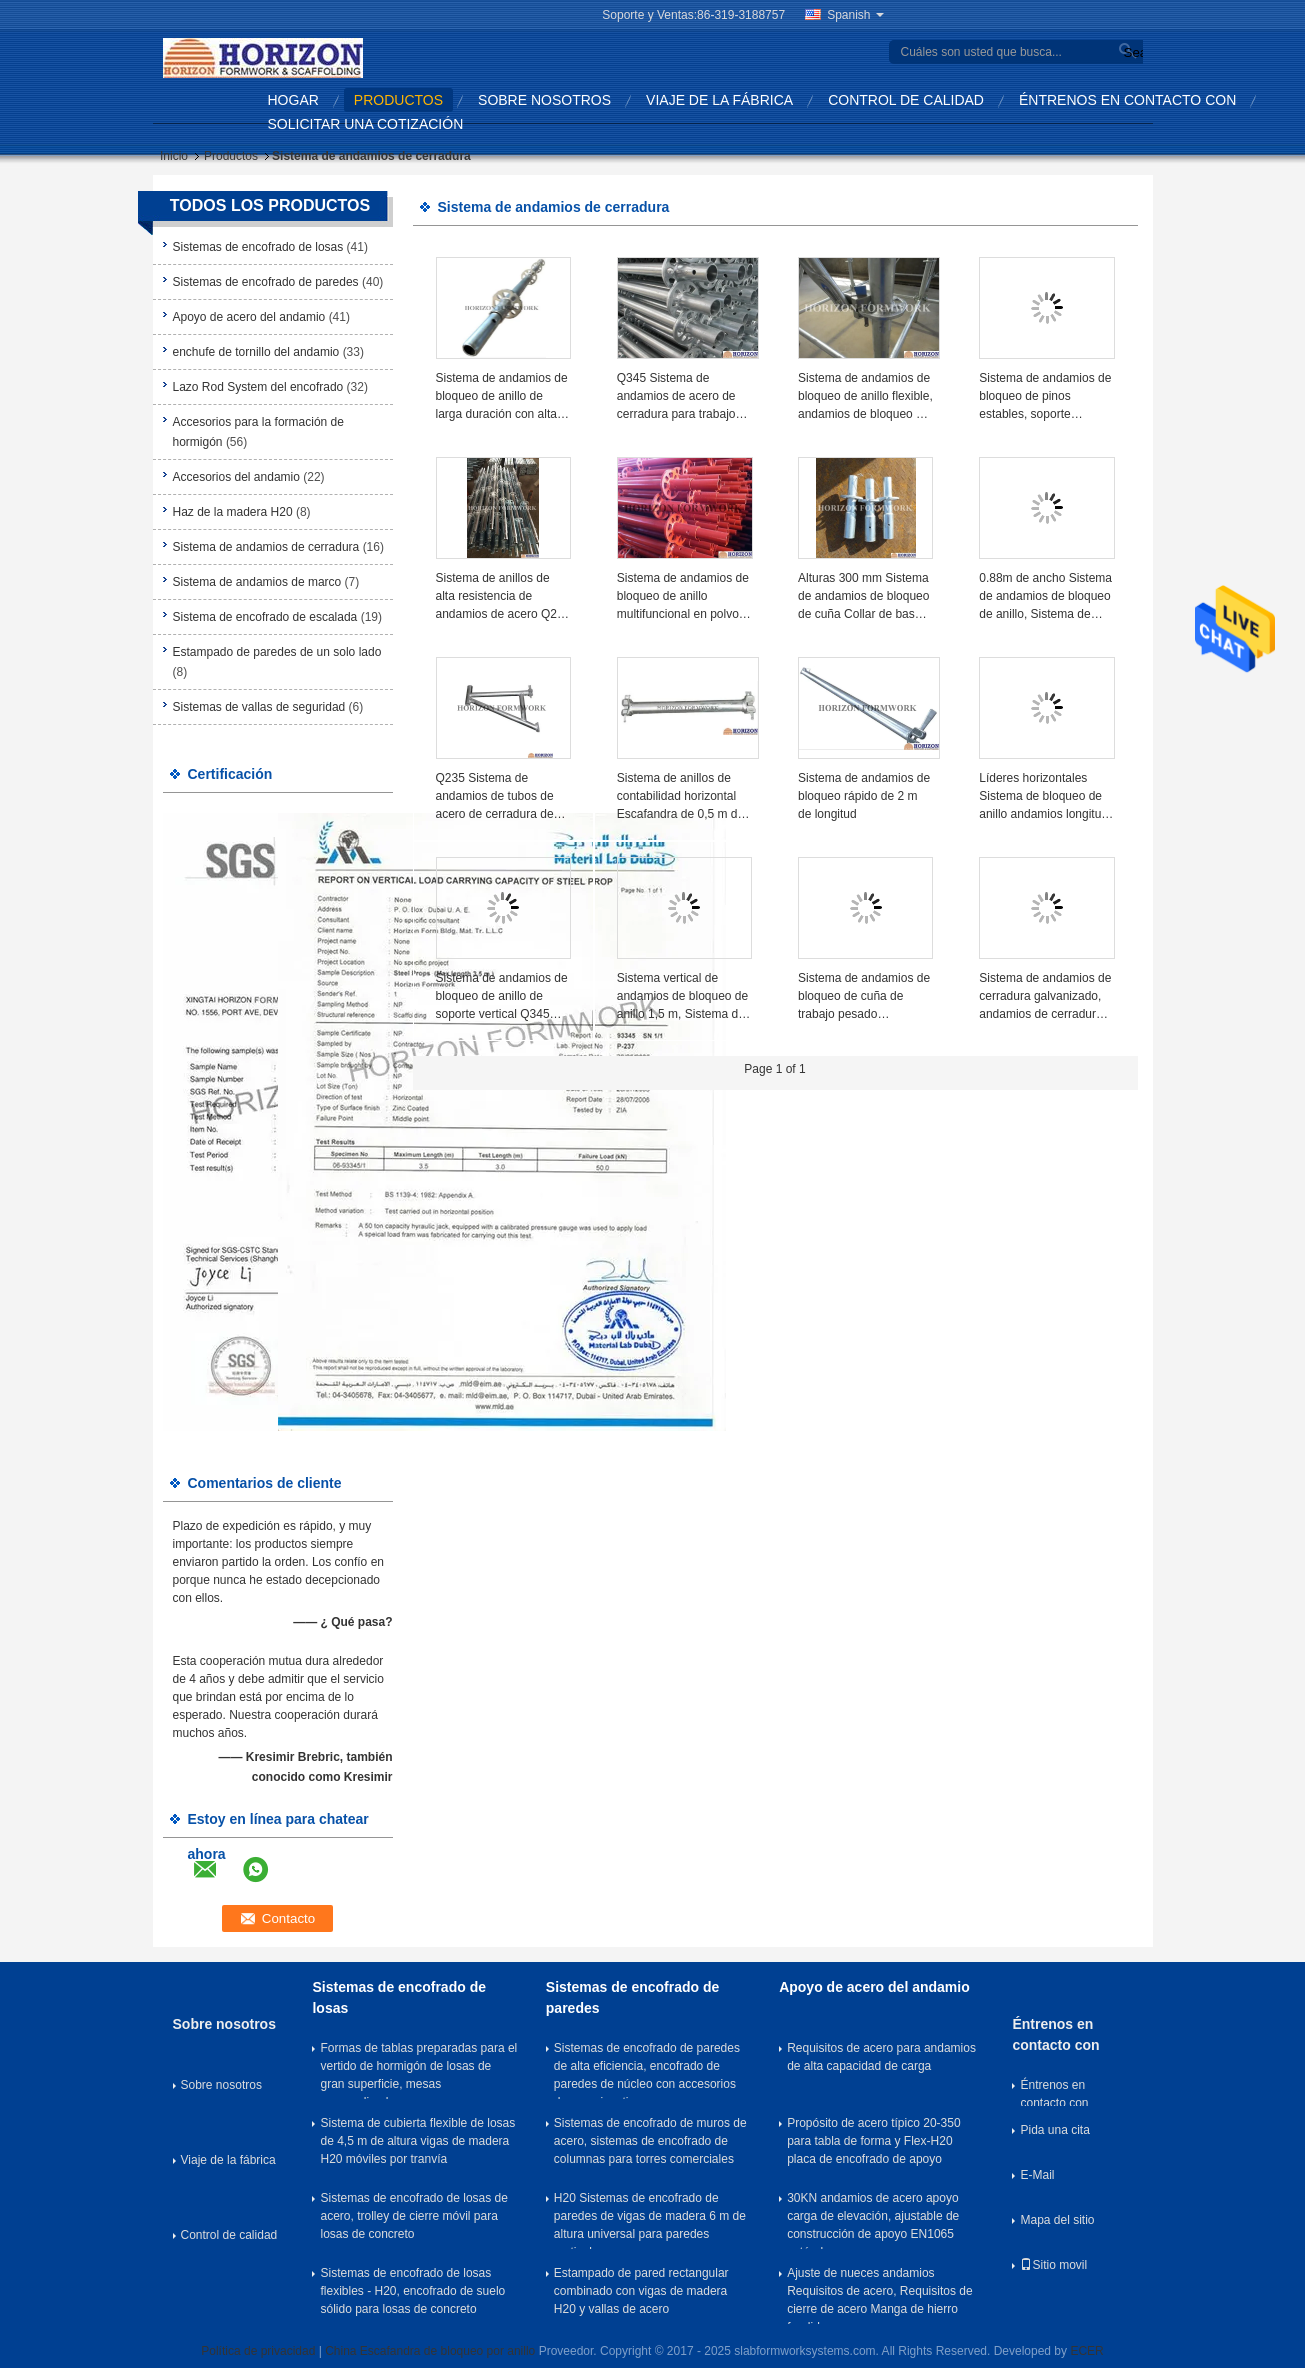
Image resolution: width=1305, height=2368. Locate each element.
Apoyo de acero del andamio (249, 317)
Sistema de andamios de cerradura (266, 547)
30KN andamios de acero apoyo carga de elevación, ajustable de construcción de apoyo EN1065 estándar (873, 2220)
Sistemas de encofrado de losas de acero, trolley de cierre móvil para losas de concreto (413, 2216)
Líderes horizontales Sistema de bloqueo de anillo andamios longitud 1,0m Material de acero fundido (1043, 797)
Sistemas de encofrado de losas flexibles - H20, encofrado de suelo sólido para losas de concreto (412, 2291)
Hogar (293, 100)
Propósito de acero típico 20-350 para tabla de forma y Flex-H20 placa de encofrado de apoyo (873, 2141)
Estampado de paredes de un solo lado (277, 652)
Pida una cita (1054, 2130)
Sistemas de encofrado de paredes (266, 282)
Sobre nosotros (544, 100)
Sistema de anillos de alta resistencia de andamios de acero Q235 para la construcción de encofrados (503, 597)
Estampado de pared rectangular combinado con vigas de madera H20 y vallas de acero (641, 2291)
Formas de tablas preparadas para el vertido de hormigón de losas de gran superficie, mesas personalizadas (418, 2070)
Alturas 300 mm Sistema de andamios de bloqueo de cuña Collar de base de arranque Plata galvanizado (863, 597)
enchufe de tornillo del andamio (256, 352)
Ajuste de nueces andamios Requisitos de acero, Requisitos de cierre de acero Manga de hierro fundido (879, 2295)
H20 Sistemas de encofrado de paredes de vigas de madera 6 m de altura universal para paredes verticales (650, 2220)
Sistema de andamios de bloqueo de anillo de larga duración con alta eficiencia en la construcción (502, 397)
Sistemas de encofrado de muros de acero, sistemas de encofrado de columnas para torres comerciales (650, 2141)
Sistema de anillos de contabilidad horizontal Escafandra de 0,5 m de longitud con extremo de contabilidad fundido (681, 797)
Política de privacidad (258, 2351)
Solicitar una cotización (366, 124)
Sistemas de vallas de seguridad (259, 707)
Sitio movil (1053, 2265)
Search (1131, 52)
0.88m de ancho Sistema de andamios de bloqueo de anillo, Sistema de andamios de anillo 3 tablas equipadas (1045, 597)
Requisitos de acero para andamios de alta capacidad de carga (881, 2057)
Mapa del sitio (1057, 2220)
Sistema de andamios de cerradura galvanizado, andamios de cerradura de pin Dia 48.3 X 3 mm (1045, 997)
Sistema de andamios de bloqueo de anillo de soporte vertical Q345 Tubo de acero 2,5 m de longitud (502, 997)
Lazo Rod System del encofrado (258, 387)
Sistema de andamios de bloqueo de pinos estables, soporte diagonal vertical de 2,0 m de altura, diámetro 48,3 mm (1045, 397)
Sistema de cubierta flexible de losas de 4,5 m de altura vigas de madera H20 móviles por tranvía (417, 2141)
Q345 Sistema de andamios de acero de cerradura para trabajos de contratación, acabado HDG (684, 397)
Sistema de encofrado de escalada (265, 617)
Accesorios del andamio (236, 477)
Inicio (174, 156)
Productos (398, 100)
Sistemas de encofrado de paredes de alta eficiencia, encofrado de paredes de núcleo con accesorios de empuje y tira (647, 2070)
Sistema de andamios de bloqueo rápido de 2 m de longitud (864, 796)
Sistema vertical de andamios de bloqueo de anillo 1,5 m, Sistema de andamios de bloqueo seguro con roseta (682, 997)
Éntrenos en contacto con (1127, 100)
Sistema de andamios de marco (257, 582)
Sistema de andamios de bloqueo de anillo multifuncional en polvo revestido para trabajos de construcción (683, 597)
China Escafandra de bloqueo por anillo (430, 2351)
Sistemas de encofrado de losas (258, 247)
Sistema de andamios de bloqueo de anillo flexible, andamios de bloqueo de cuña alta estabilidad (865, 397)
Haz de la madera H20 (233, 512)
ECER (1086, 2351)
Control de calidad (906, 100)
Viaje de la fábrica (719, 100)
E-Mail (1037, 2175)
